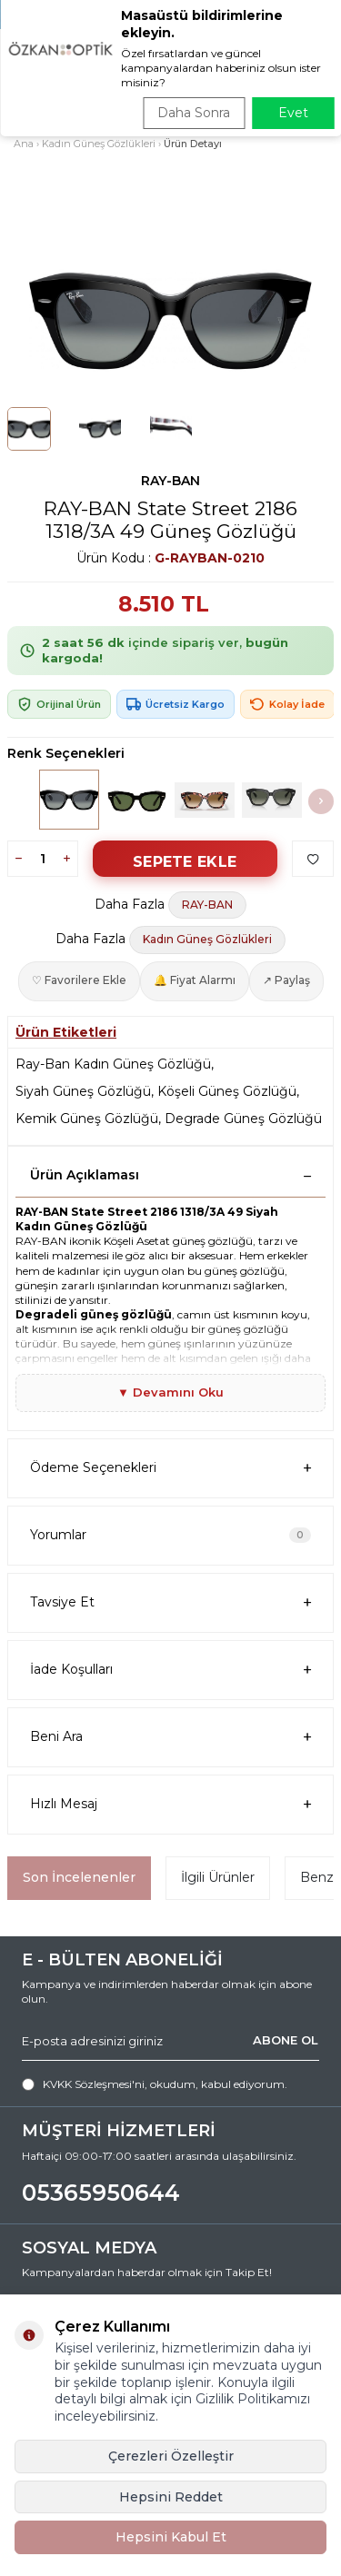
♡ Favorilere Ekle (79, 980)
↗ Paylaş (286, 980)
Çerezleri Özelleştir (171, 2456)
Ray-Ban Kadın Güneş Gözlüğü (113, 1064)
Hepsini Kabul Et (170, 2537)
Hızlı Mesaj (170, 1804)
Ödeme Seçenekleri (170, 1468)
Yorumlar (170, 1535)
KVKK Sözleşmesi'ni (94, 2084)
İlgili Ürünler (218, 1877)
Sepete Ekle (184, 861)
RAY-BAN (170, 480)
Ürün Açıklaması (170, 1175)
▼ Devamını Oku (170, 1392)
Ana (24, 143)
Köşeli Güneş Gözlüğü (226, 1091)
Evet (293, 112)
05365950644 (101, 2192)
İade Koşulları (170, 1669)
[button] (321, 801)
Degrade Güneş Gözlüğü (243, 1118)
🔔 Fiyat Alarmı (195, 980)
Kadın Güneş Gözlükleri (98, 143)
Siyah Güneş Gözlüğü (83, 1091)
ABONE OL (285, 2040)
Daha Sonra (193, 112)
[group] (170, 319)
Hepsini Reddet (171, 2497)
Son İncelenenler (79, 1877)
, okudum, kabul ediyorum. (154, 2084)
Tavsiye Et (170, 1602)
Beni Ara (170, 1737)
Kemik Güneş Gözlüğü (86, 1118)
